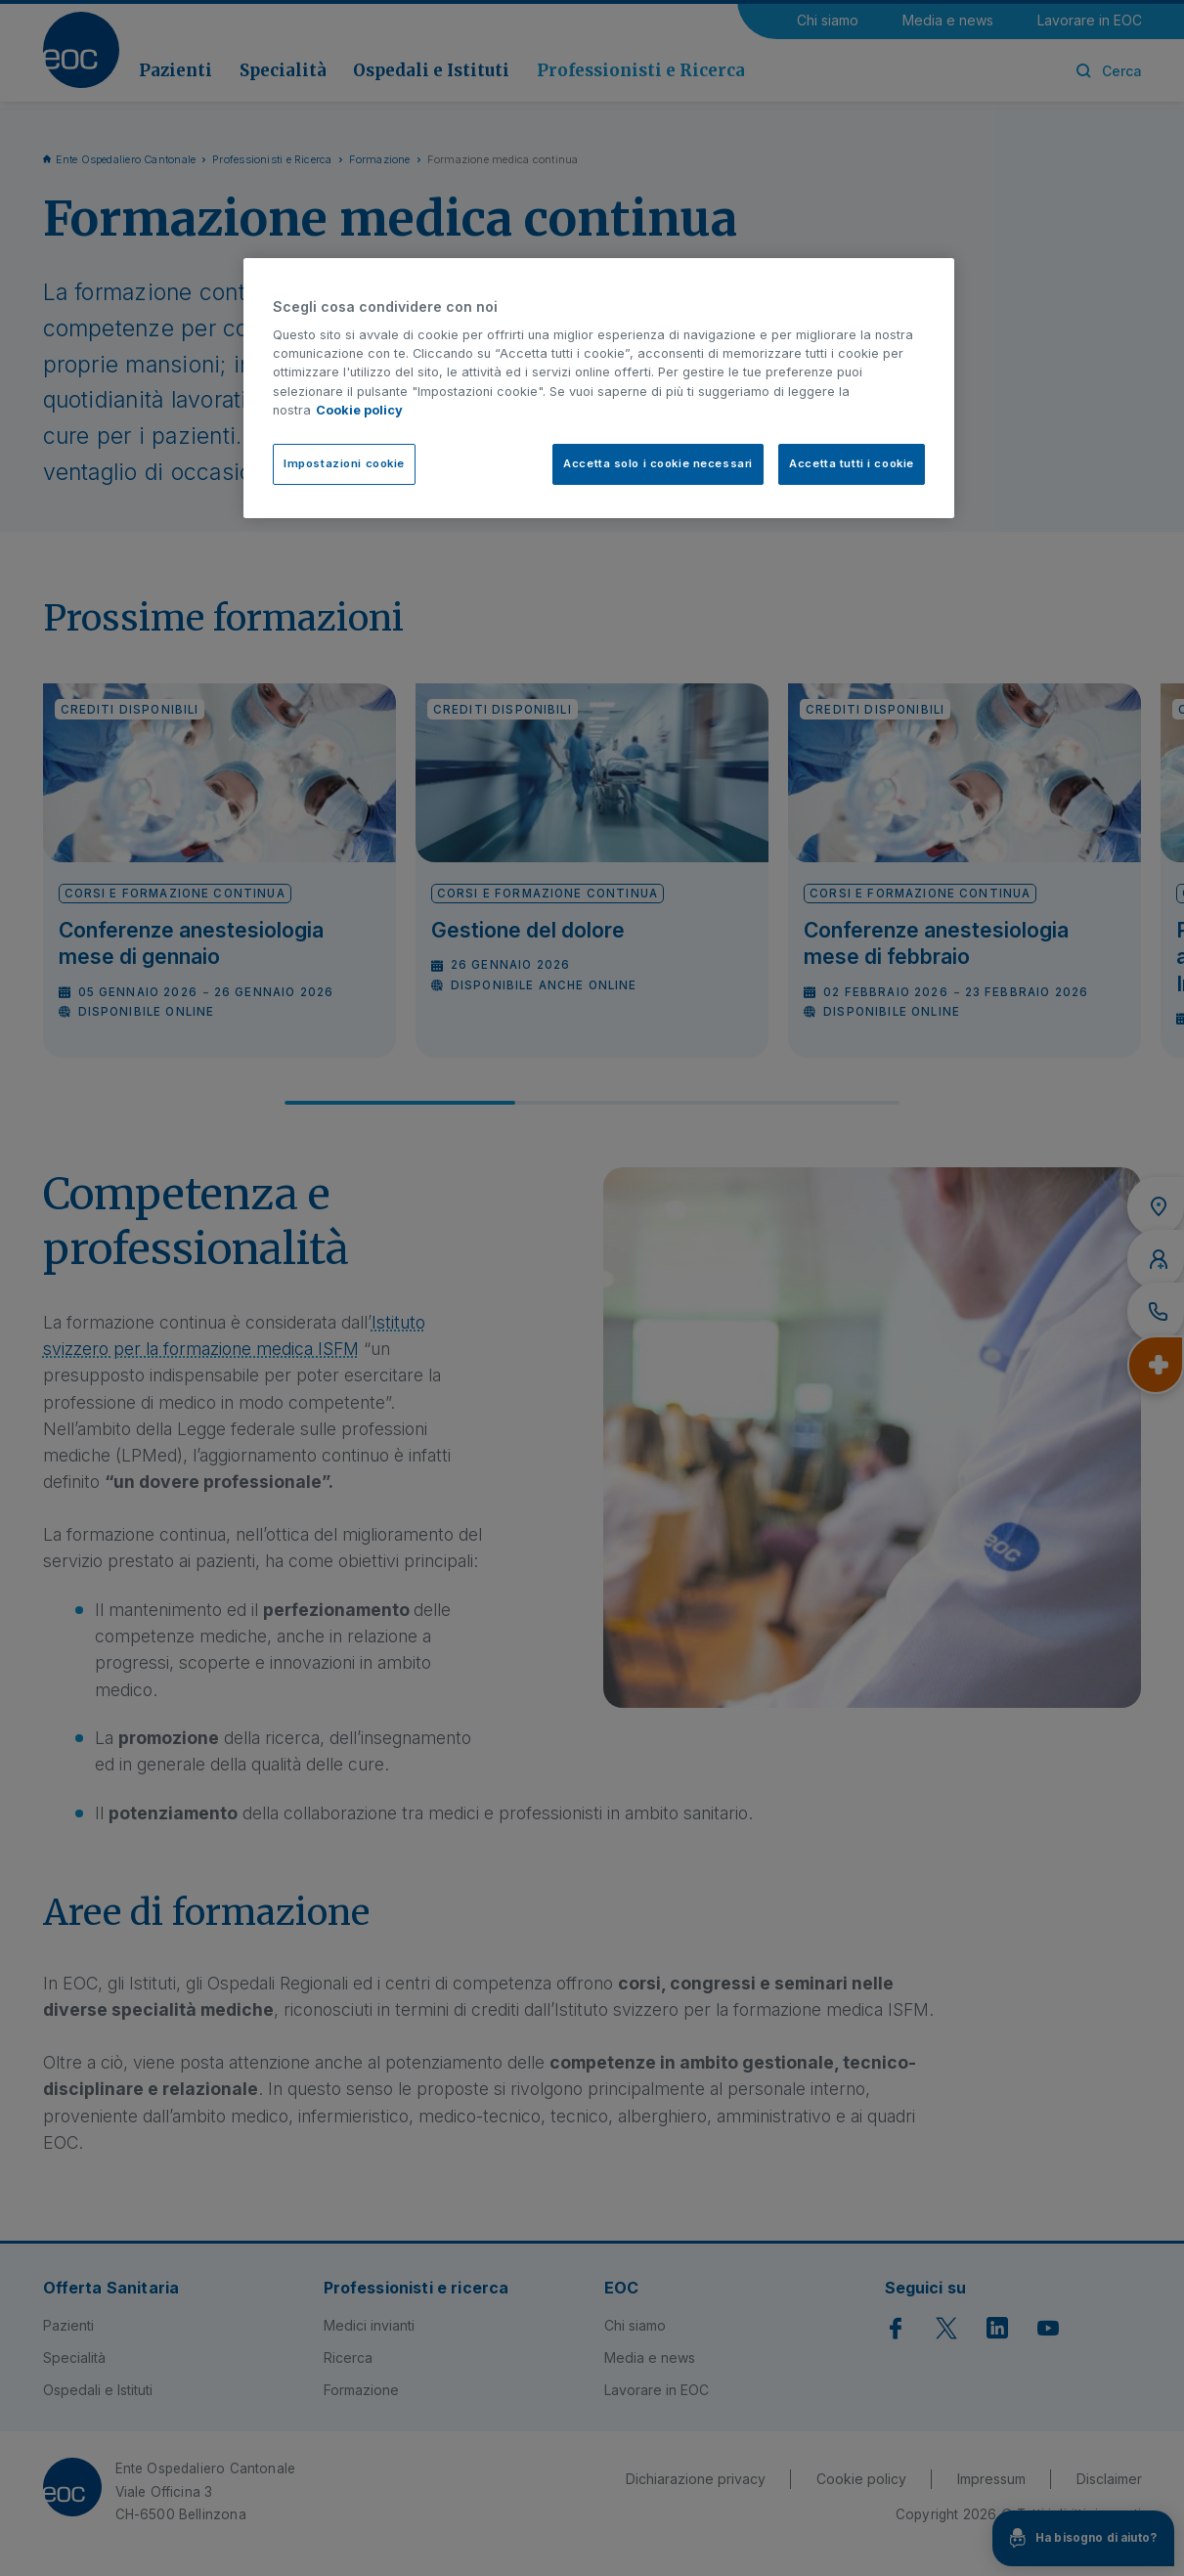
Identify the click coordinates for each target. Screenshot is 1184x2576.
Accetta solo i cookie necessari (658, 463)
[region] (598, 388)
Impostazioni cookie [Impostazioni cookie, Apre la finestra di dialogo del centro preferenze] (344, 463)
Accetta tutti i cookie (851, 463)
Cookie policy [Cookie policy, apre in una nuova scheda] (359, 410)
